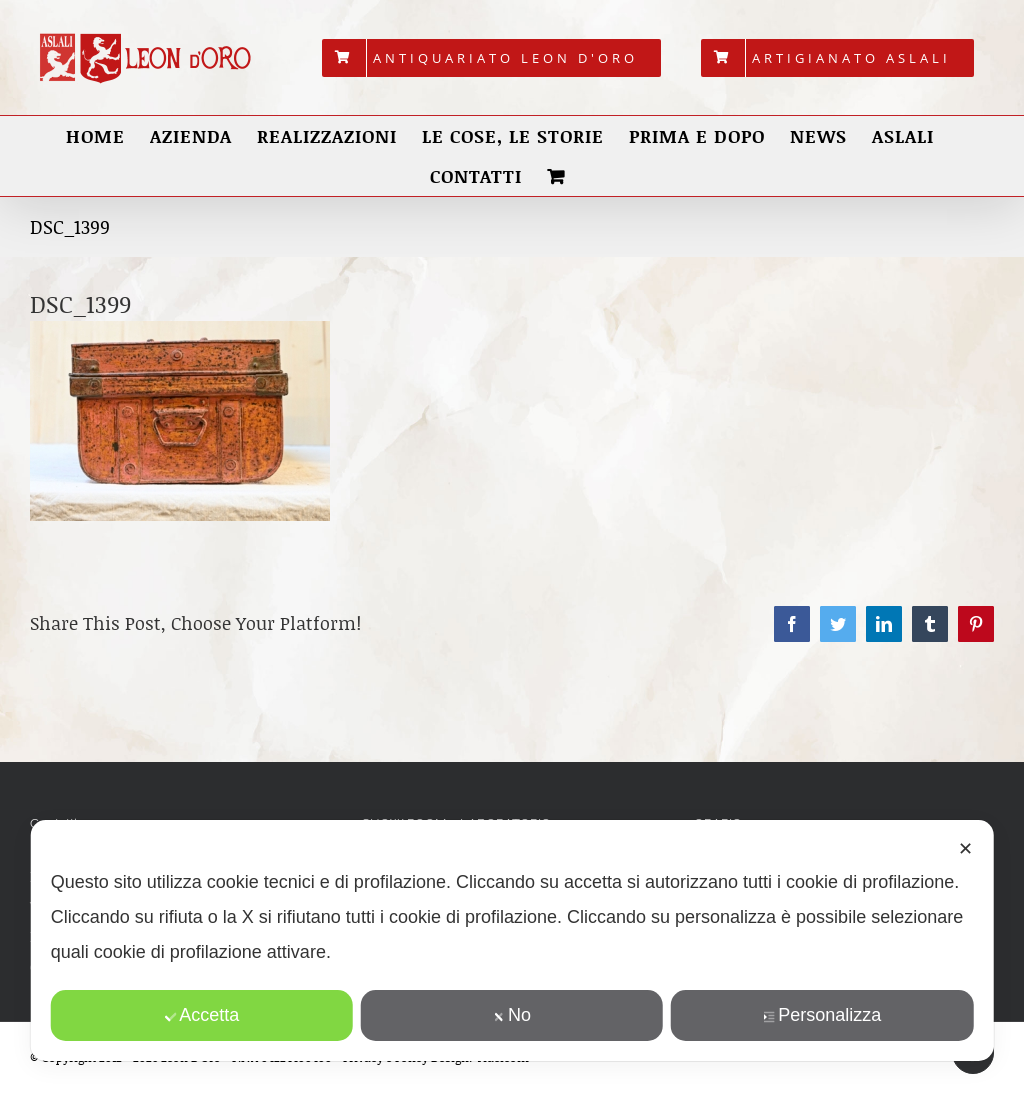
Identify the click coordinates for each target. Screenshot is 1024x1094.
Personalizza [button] (822, 1015)
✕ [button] (965, 849)
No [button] (512, 1015)
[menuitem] (491, 58)
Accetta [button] (201, 1015)
